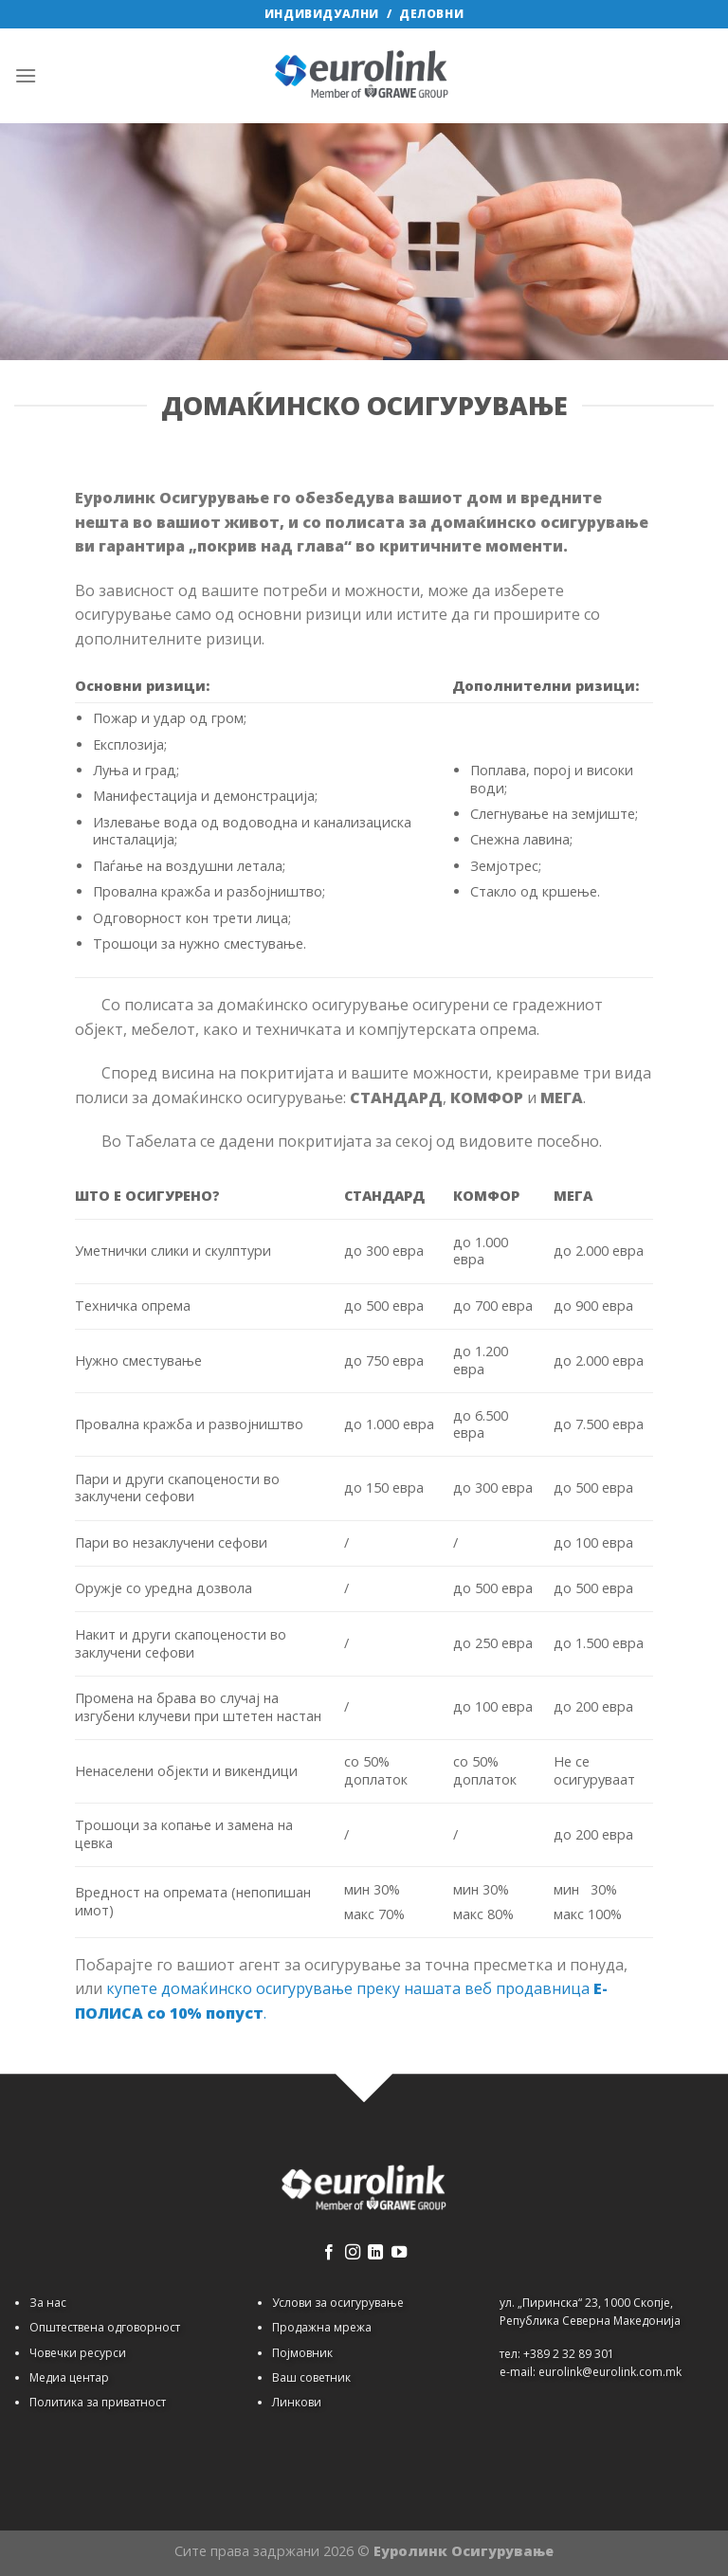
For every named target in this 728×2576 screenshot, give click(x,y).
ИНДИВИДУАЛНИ (321, 14)
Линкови (296, 2402)
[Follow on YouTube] (399, 2252)
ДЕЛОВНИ (431, 14)
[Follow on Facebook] (329, 2252)
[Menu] (25, 75)
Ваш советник (311, 2377)
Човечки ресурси (77, 2353)
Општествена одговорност (104, 2327)
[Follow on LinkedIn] (375, 2252)
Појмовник (302, 2353)
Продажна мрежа (322, 2327)
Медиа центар (69, 2377)
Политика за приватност (97, 2402)
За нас (47, 2303)
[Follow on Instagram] (352, 2252)
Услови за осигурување (338, 2303)
